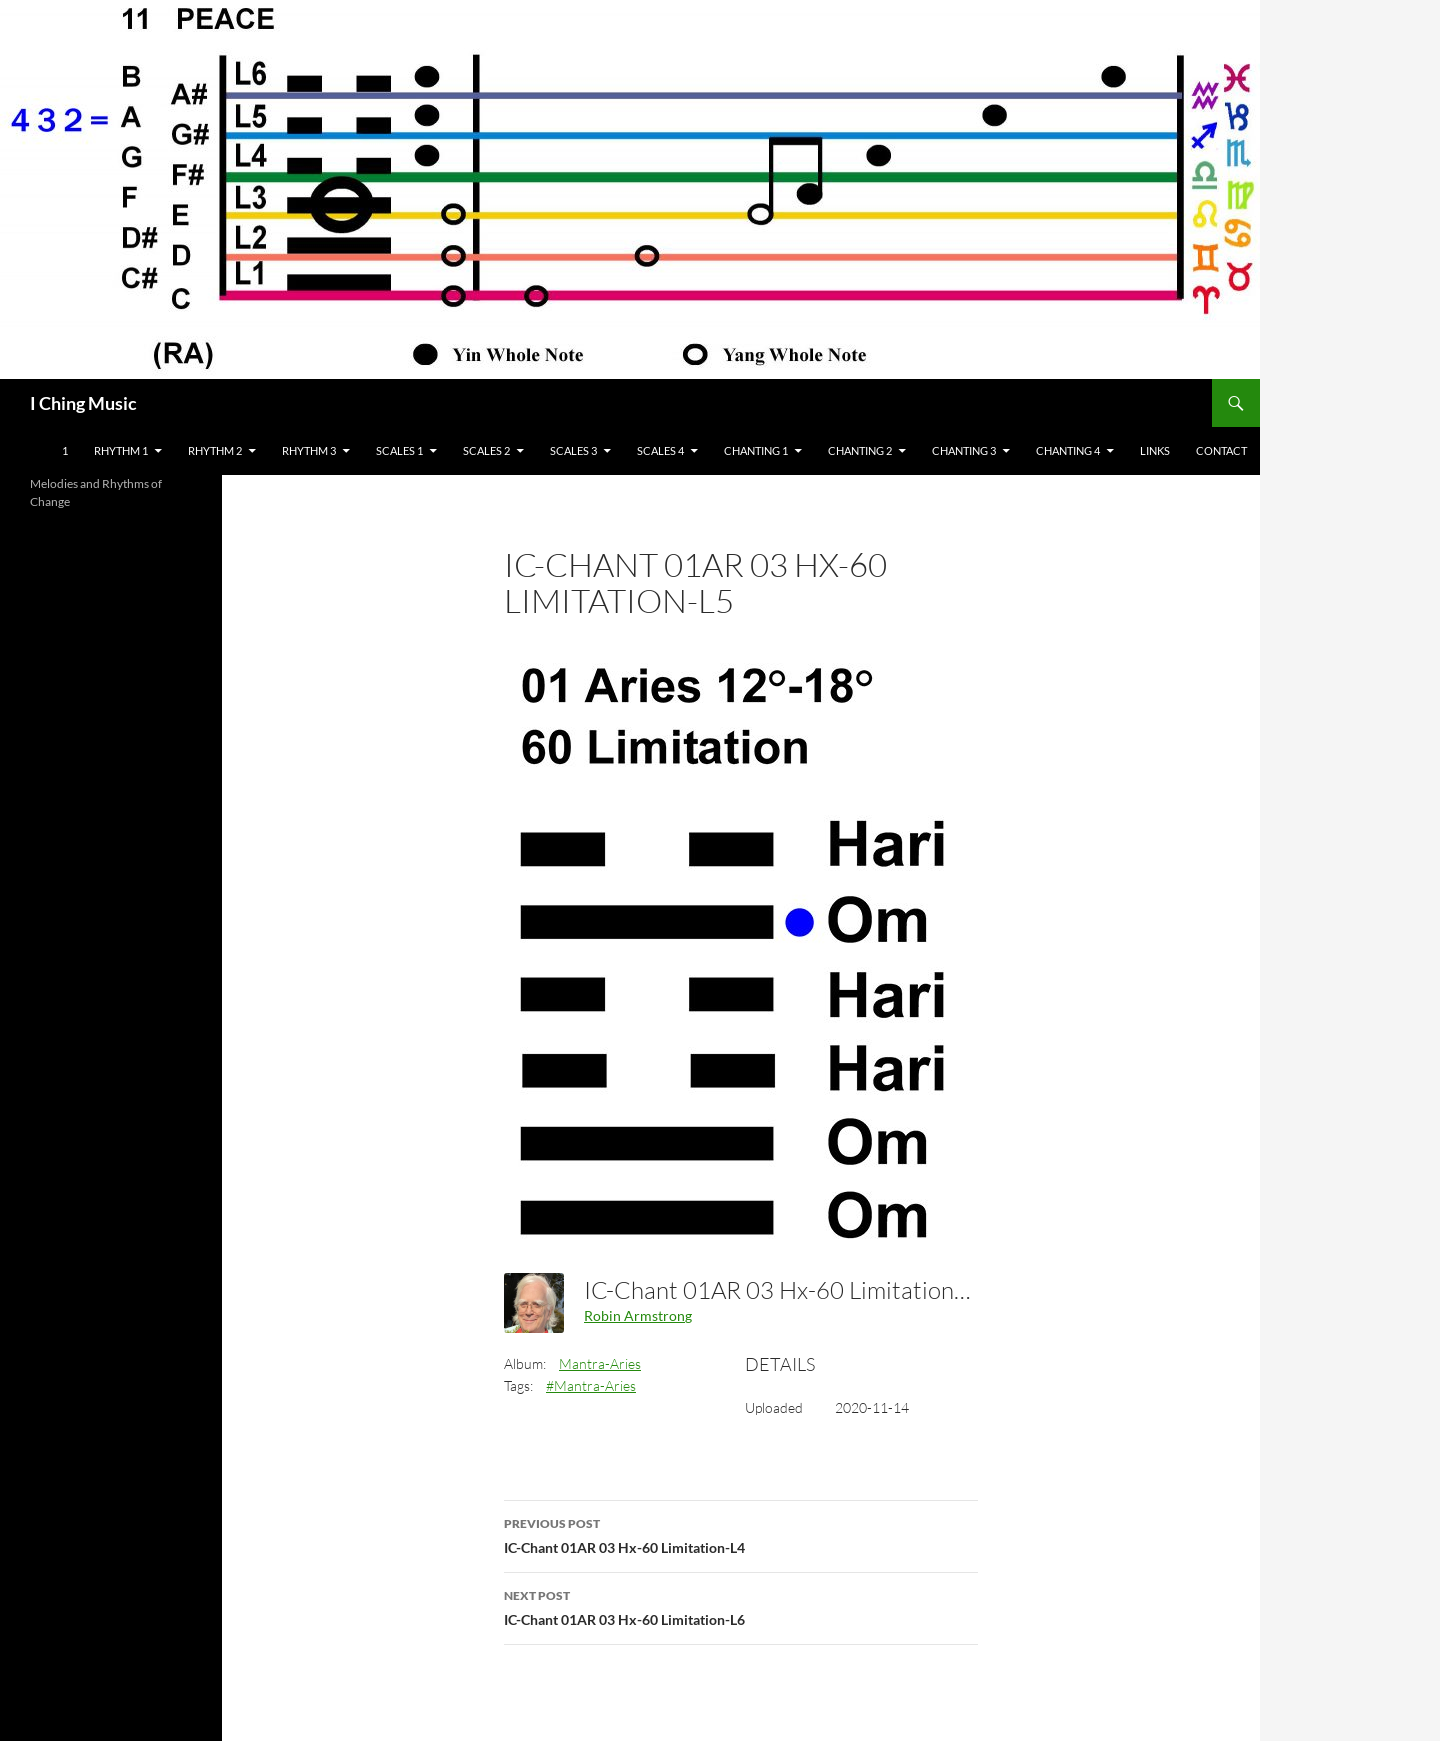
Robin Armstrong (638, 1315)
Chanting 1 (756, 450)
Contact (1221, 450)
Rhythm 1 (121, 450)
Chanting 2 (860, 450)
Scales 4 (660, 450)
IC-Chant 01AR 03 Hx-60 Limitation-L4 (741, 1534)
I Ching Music (83, 403)
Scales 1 (399, 450)
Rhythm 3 (309, 450)
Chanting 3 (964, 450)
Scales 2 (486, 450)
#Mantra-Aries (591, 1385)
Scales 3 (573, 450)
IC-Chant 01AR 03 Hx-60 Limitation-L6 (741, 1606)
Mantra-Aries (600, 1363)
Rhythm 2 (215, 450)
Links (1155, 450)
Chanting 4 (1068, 450)
